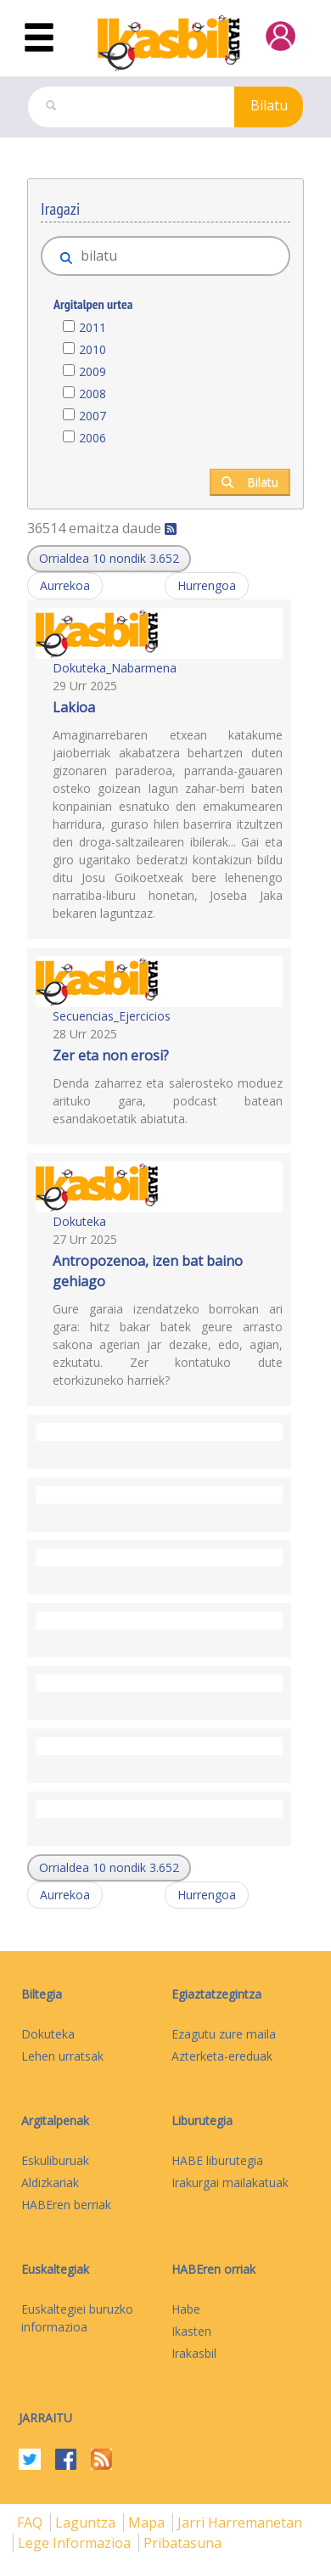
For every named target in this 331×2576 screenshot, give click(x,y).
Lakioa (74, 707)
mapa (148, 2522)
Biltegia (41, 1994)
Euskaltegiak (55, 2269)
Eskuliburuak (55, 2160)
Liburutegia (202, 2120)
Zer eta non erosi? (111, 1055)
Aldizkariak (50, 2182)
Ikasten (191, 2331)
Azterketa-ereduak (221, 2056)
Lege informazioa (76, 2543)
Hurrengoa (206, 585)
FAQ (31, 2522)
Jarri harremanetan (239, 2522)
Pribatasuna (182, 2543)
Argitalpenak (55, 2120)
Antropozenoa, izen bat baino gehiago (148, 1271)
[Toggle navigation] (39, 38)
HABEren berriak (66, 2204)
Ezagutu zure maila (223, 2034)
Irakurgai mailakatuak (230, 2182)
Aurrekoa (65, 585)
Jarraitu (45, 2418)
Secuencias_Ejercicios (112, 1016)
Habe (185, 2309)
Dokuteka (79, 1221)
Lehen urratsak (62, 2056)
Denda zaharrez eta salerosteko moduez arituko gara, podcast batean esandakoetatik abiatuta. (168, 1101)
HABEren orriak (213, 2269)
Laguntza (87, 2522)
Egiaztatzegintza (216, 1994)
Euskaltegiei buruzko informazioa (77, 2318)
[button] (109, 558)
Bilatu (269, 105)
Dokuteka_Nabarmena (115, 668)
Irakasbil (193, 2353)
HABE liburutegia (217, 2160)
